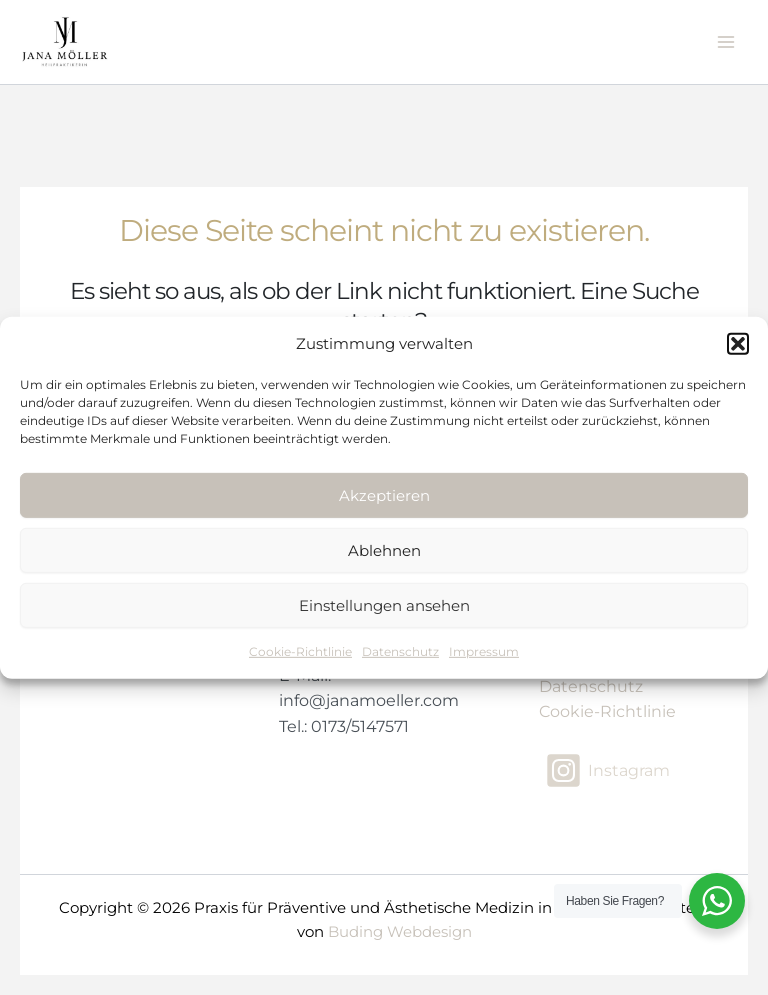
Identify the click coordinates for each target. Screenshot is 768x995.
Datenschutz (400, 651)
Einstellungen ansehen (384, 605)
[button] (738, 344)
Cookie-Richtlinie (300, 651)
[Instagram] (607, 770)
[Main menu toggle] (726, 41)
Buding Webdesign (400, 932)
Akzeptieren (384, 495)
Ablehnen (384, 550)
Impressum (484, 651)
